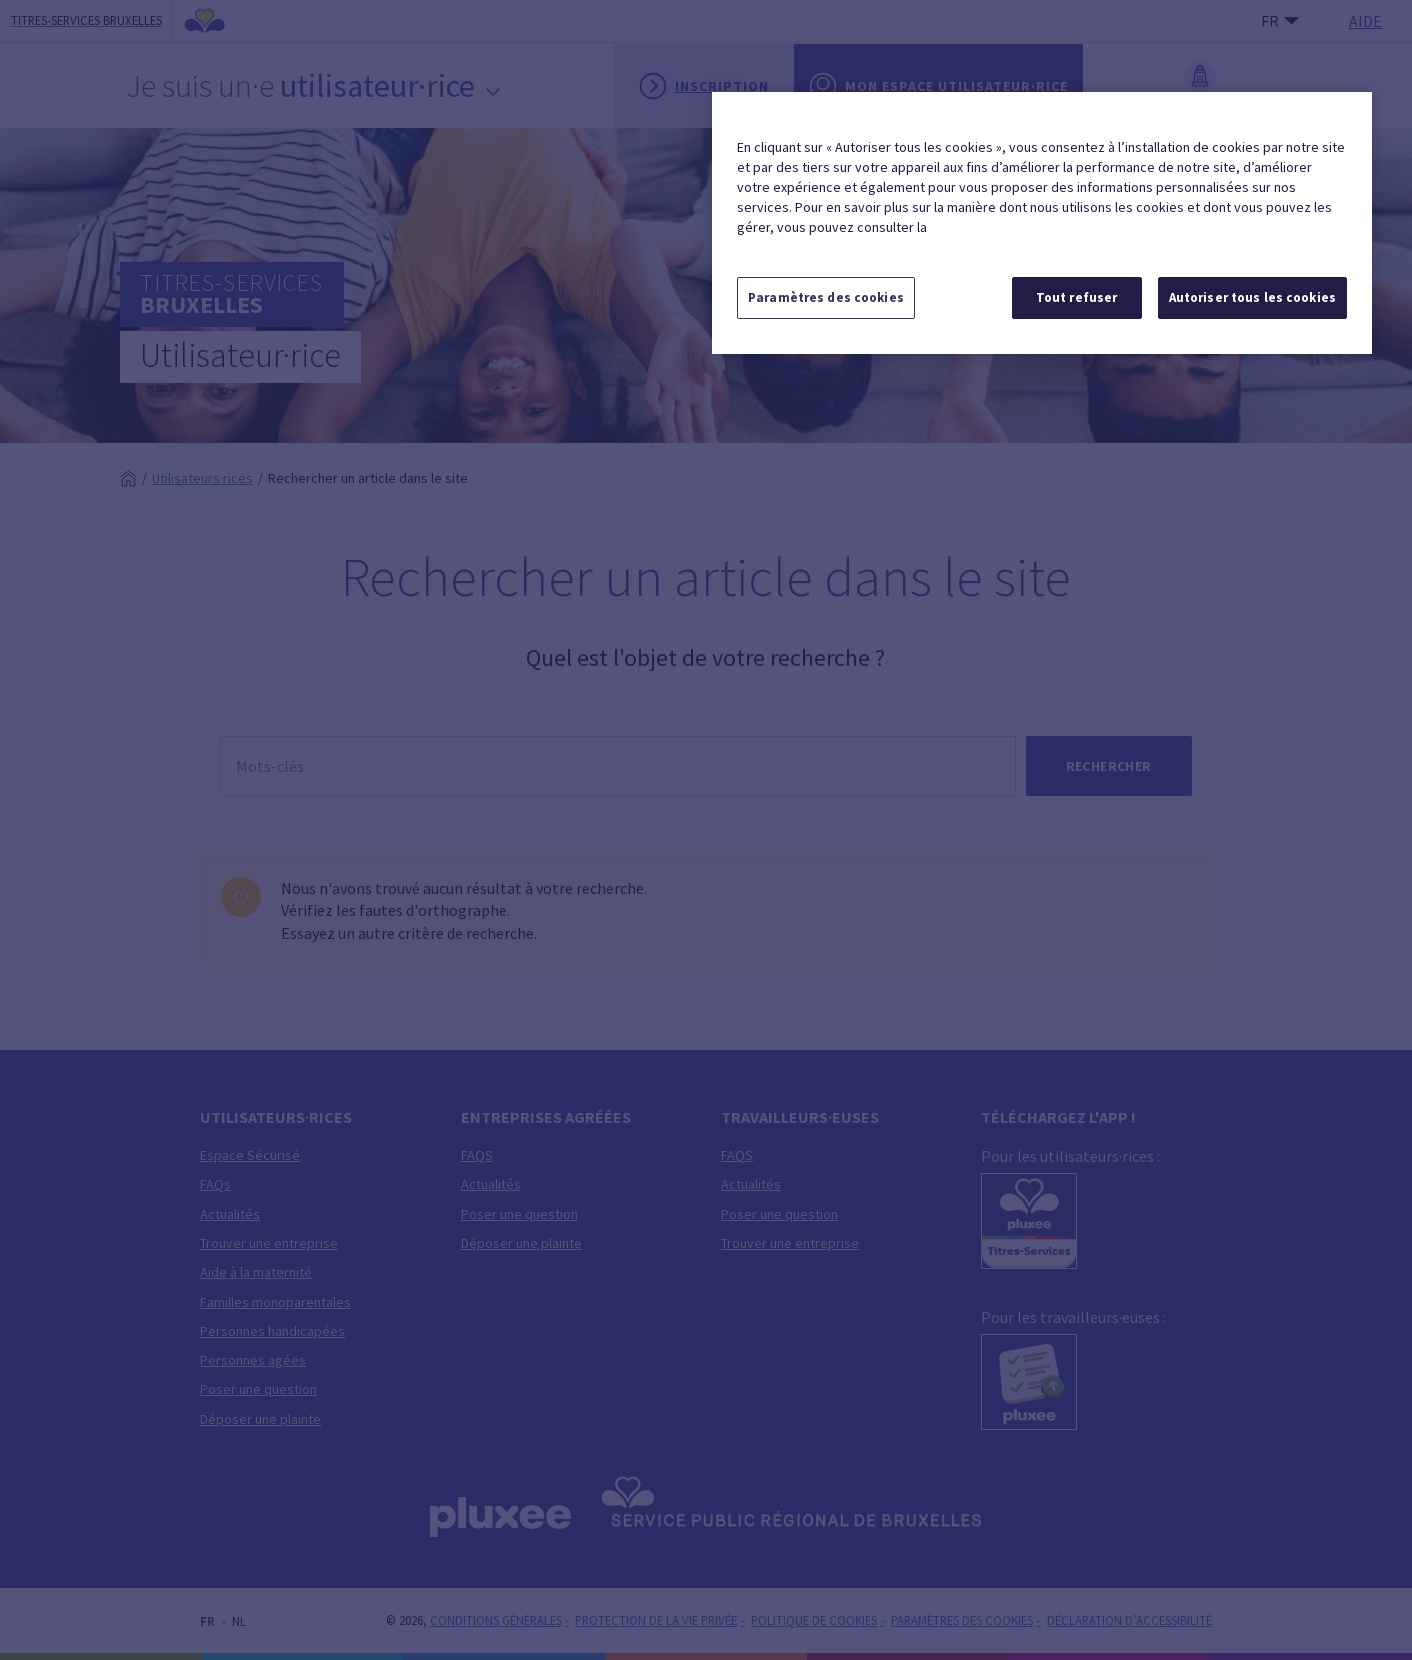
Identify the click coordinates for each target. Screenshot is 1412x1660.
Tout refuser (1077, 297)
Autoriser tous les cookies (1252, 297)
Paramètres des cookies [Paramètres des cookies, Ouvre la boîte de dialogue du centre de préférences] (826, 297)
